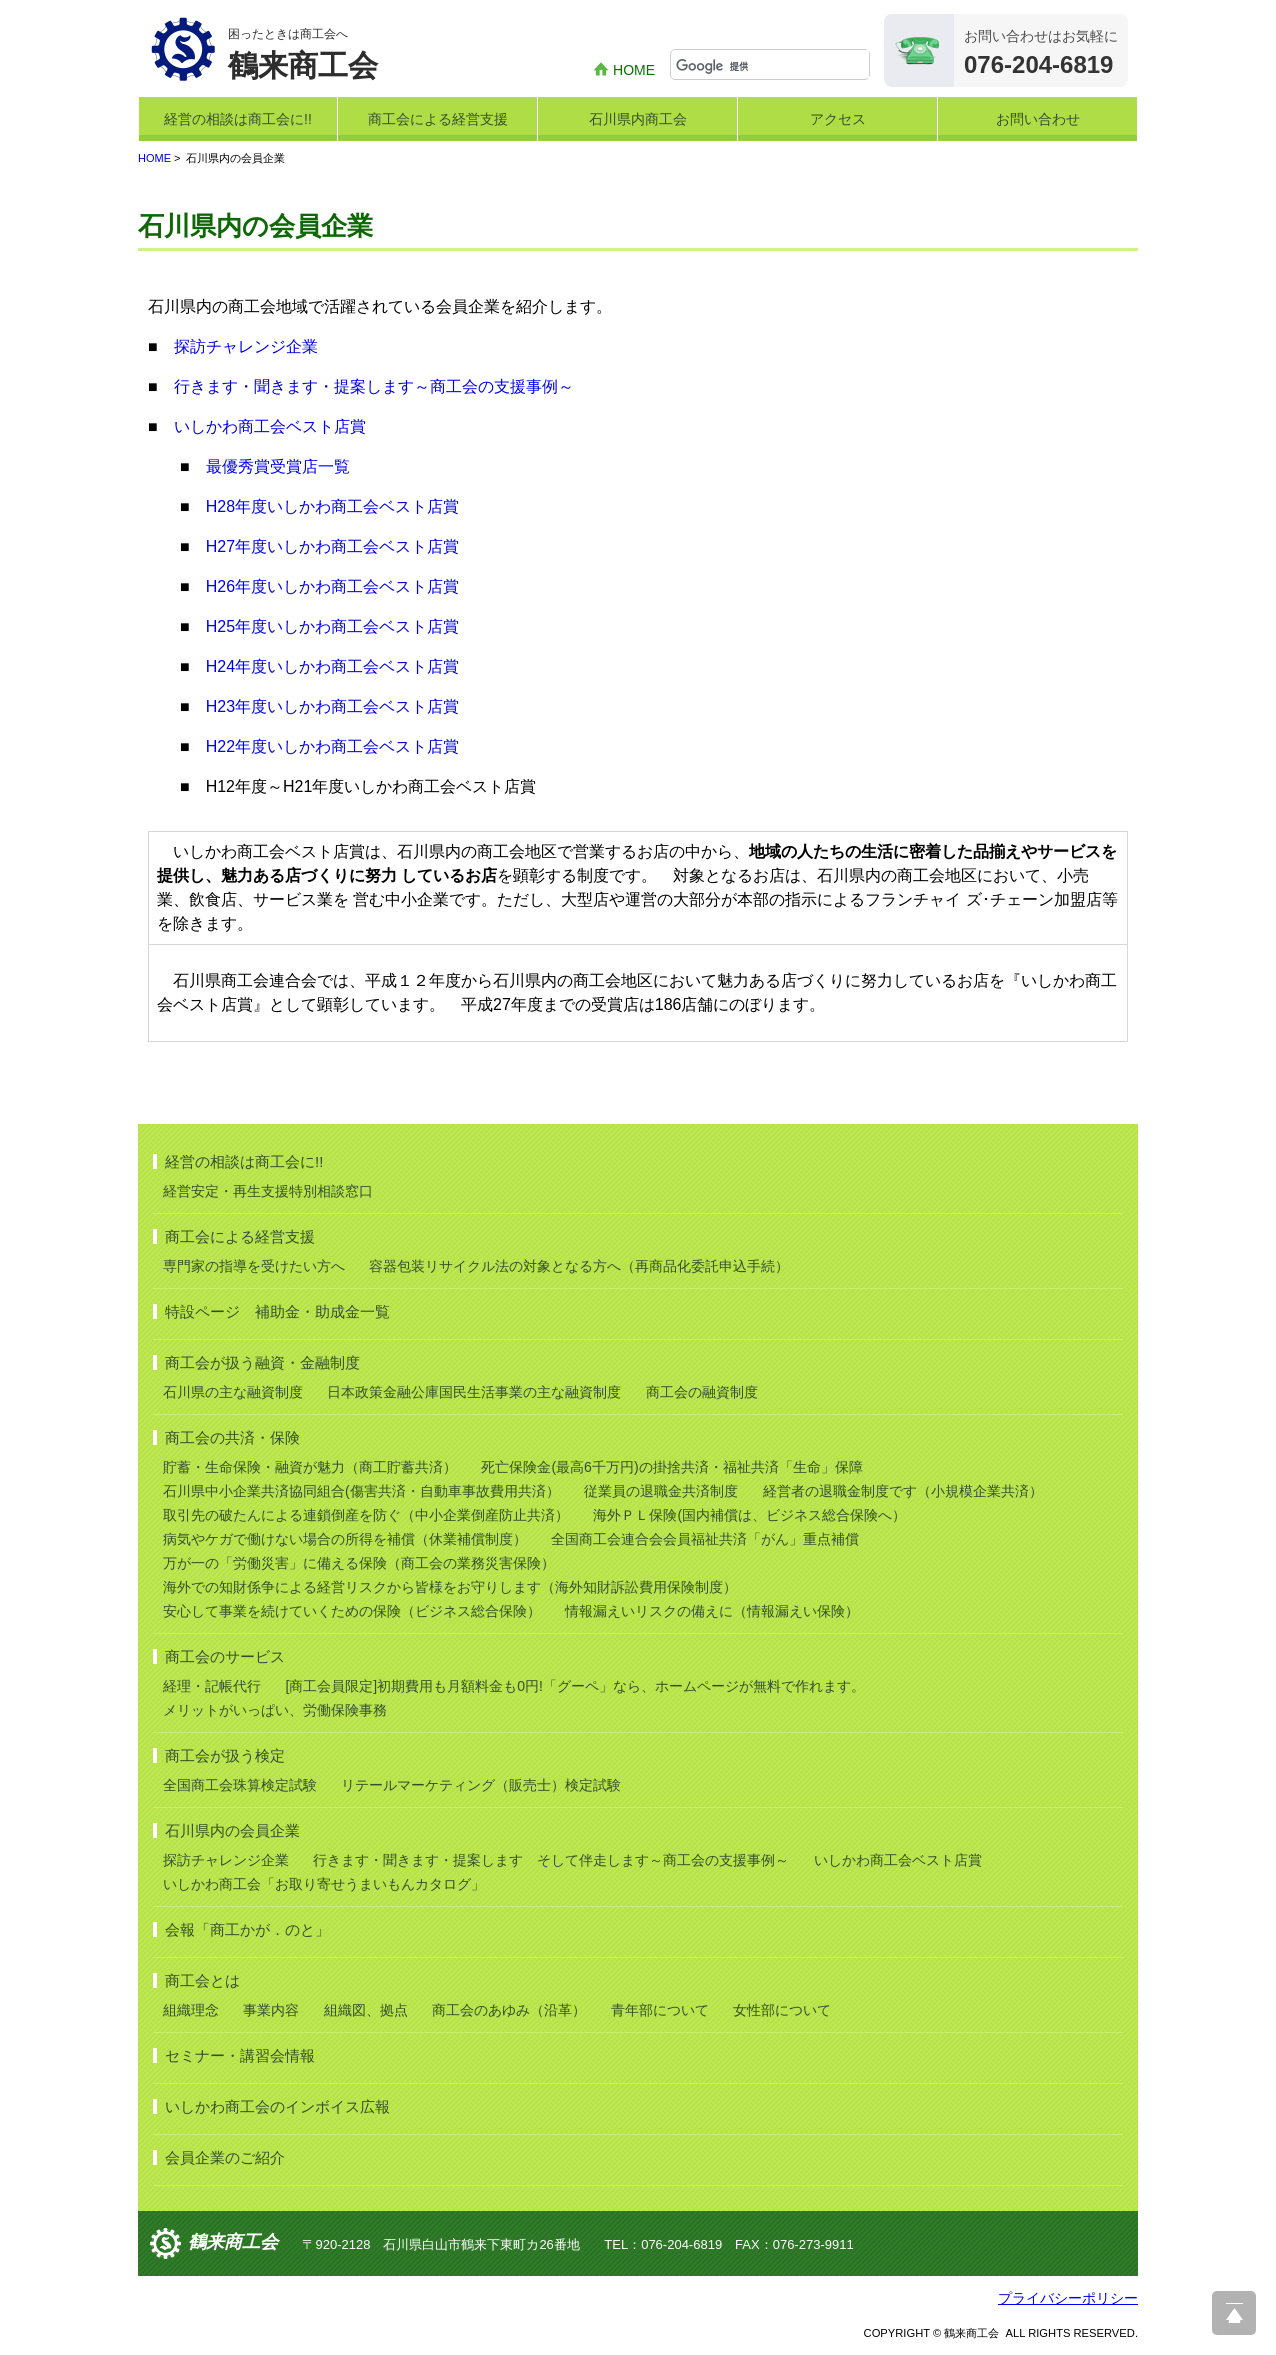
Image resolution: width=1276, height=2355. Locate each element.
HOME (634, 70)
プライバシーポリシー (1068, 2298)
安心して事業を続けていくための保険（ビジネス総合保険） (352, 1611)
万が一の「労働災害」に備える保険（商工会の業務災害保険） (359, 1563)
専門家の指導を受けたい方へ (254, 1266)
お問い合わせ (1038, 119)
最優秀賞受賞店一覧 (278, 466)
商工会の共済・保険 (232, 1437)
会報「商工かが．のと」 (247, 1929)
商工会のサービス (225, 1656)
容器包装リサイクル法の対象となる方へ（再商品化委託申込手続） (579, 1266)
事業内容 (271, 2010)
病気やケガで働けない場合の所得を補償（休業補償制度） (345, 1539)
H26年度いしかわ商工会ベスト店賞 (332, 586)
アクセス (838, 119)
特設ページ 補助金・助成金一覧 (277, 1311)
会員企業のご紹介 (225, 2157)
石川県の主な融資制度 (233, 1392)
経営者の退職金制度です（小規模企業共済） (903, 1491)
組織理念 (191, 2010)
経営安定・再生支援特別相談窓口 (268, 1191)
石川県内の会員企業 (232, 1830)
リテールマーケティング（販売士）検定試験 (481, 1785)
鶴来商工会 (233, 2243)
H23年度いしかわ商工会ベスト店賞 (332, 706)
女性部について (782, 2010)
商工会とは (202, 1980)
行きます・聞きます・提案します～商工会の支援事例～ (374, 386)
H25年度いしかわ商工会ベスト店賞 (332, 626)
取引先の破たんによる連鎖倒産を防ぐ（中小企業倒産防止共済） (366, 1515)
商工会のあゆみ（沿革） (509, 2010)
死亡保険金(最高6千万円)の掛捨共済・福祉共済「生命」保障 (671, 1467)
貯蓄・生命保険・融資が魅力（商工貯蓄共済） (310, 1467)
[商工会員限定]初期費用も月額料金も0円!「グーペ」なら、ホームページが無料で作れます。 (574, 1686)
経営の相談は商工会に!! (238, 119)
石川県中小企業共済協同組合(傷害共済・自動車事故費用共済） (361, 1491)
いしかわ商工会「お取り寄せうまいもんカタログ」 (324, 1884)
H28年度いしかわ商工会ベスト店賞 (332, 506)
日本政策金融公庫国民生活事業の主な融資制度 (474, 1392)
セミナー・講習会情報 (240, 2055)
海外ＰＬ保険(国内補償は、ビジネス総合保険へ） (749, 1515)
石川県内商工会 (638, 119)
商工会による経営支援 (438, 119)
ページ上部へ (1234, 2313)
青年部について (660, 2010)
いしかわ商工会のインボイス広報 (277, 2106)
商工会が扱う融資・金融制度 (262, 1362)
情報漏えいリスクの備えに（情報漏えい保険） (712, 1611)
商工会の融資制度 (702, 1392)
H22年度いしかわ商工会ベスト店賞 (332, 746)
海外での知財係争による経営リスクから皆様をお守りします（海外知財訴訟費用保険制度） (450, 1587)
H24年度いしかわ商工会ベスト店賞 (332, 666)
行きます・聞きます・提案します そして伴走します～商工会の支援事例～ (551, 1860)
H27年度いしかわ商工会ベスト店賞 (332, 546)
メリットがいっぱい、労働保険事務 (275, 1710)
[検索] (772, 66)
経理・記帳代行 (212, 1686)
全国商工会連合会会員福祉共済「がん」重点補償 (705, 1539)
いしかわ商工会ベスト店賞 (270, 426)
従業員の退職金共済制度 (661, 1491)
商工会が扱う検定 (225, 1755)
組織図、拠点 (366, 2010)
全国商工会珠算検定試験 (240, 1785)
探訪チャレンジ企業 (246, 346)
